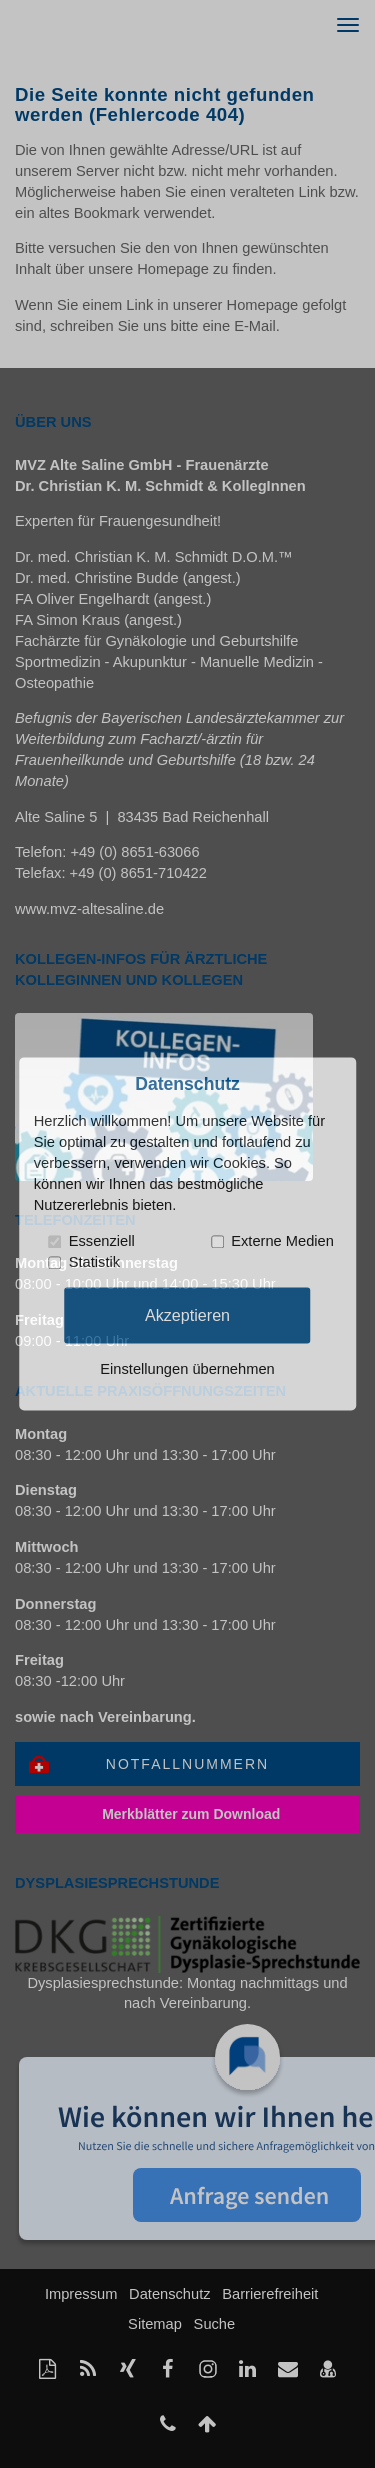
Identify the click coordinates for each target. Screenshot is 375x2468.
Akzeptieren (187, 1315)
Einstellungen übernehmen (187, 1370)
